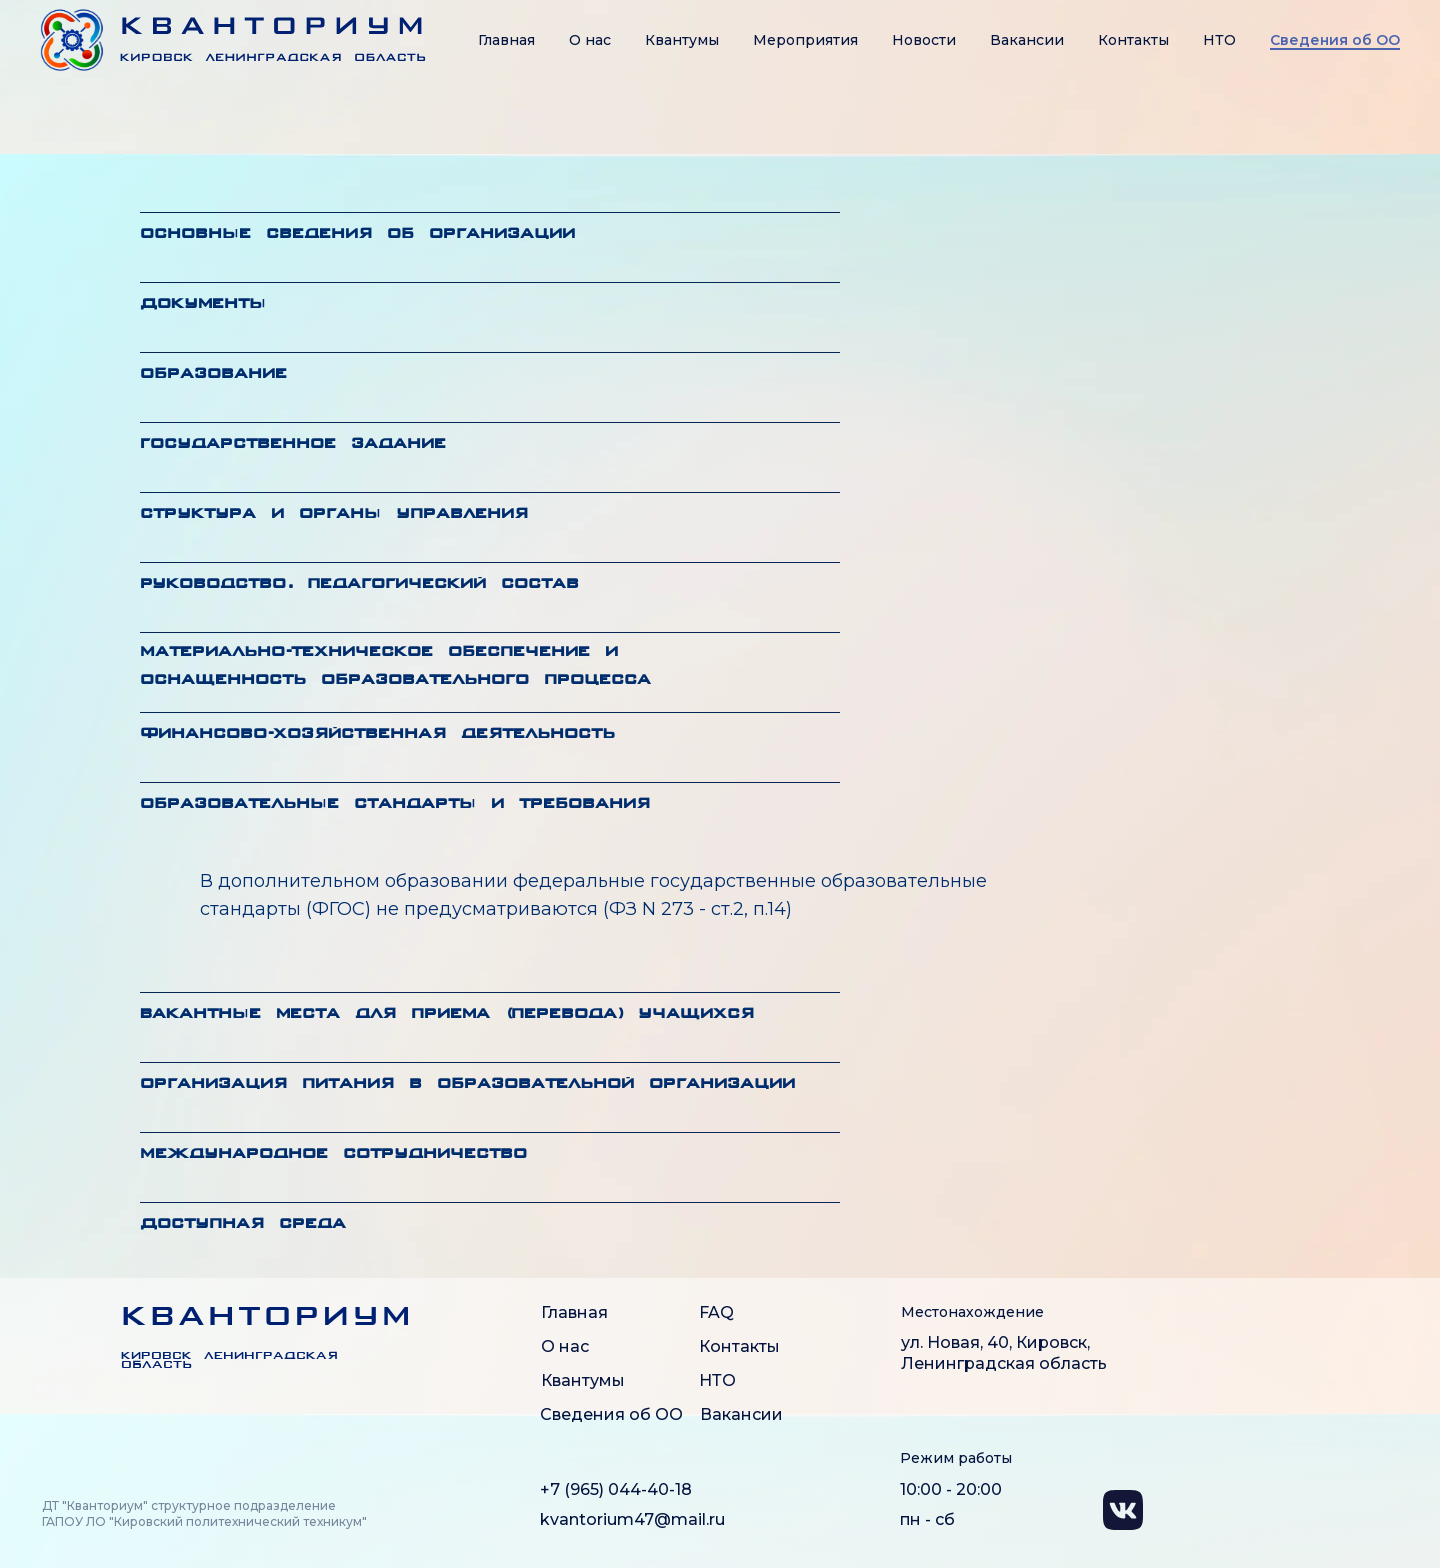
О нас (590, 40)
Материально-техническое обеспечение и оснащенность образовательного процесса (395, 666)
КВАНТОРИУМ (267, 1318)
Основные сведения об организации (357, 234)
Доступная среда (243, 1224)
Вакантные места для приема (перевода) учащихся (447, 1014)
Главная (506, 40)
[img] (73, 1334)
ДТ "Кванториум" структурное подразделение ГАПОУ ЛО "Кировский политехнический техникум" (204, 1513)
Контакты (1133, 40)
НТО (1219, 40)
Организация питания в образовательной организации (467, 1084)
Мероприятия (805, 40)
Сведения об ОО (611, 1414)
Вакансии (1027, 40)
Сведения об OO (1335, 40)
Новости (924, 40)
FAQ (716, 1312)
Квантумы (682, 40)
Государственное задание (293, 444)
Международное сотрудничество (333, 1154)
